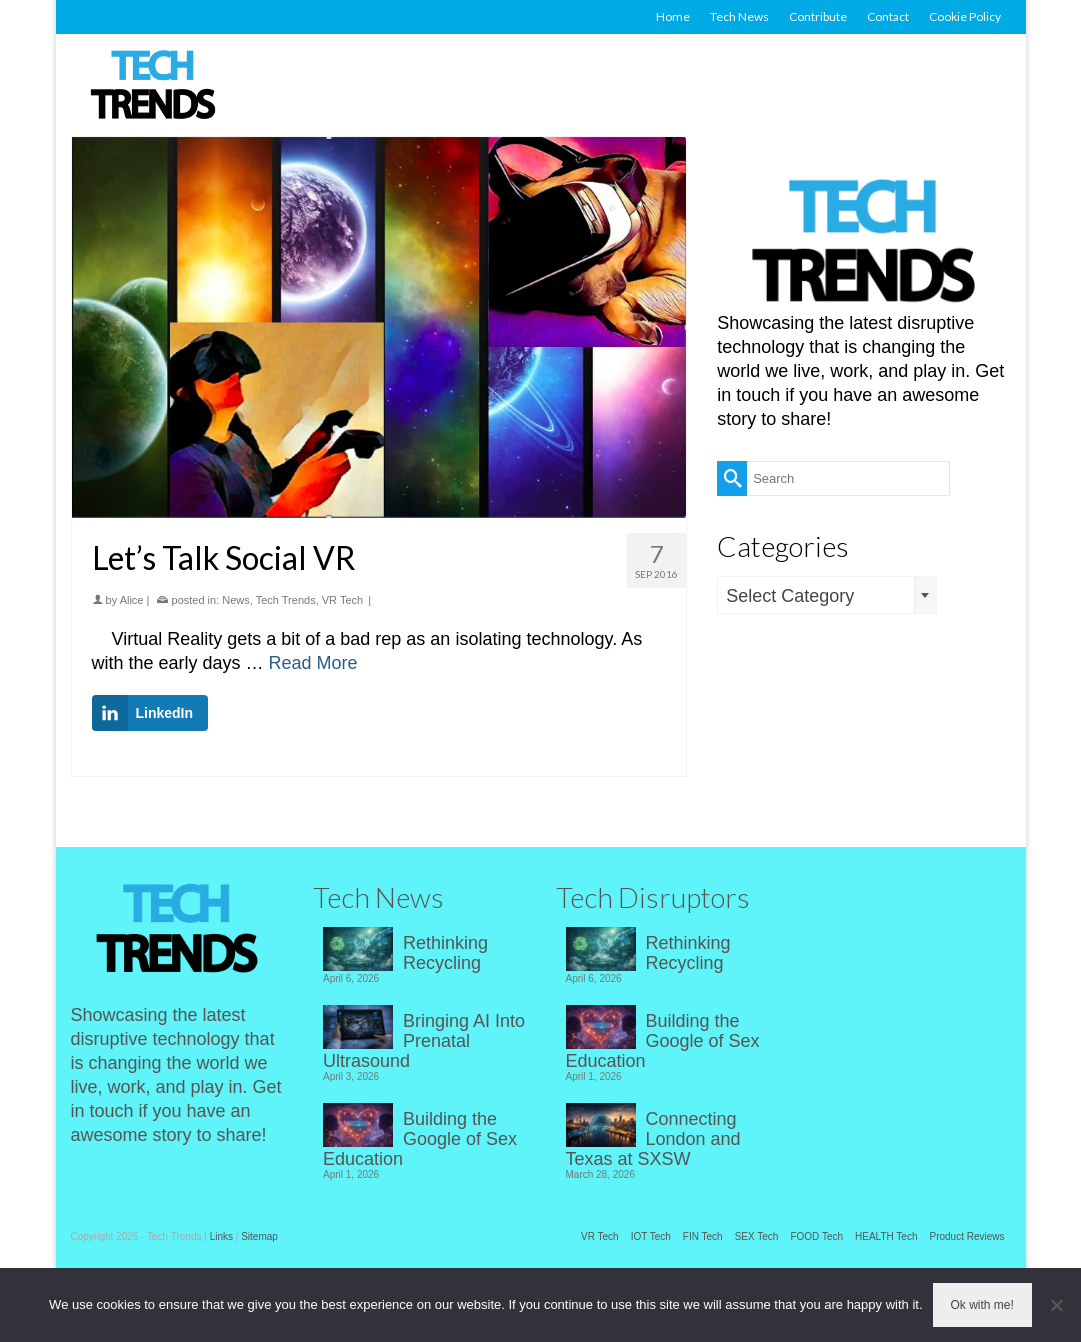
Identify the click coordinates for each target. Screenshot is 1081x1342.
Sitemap (259, 1236)
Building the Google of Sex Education (420, 1139)
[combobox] (827, 595)
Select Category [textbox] (790, 596)
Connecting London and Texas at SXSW (653, 1139)
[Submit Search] (732, 478)
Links (221, 1236)
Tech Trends (286, 600)
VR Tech (342, 600)
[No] (1056, 1305)
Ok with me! (982, 1305)
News (236, 600)
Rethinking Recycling (445, 953)
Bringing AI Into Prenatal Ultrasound (424, 1041)
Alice (132, 600)
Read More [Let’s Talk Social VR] (313, 663)
